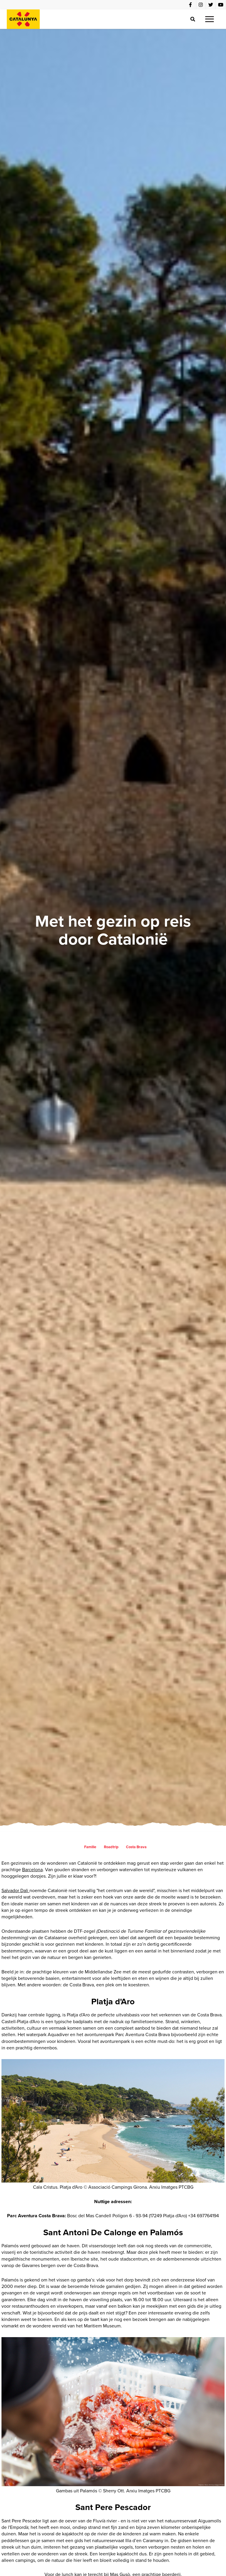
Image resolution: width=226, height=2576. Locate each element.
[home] (23, 19)
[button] (209, 19)
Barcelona (32, 1869)
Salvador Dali (15, 1890)
